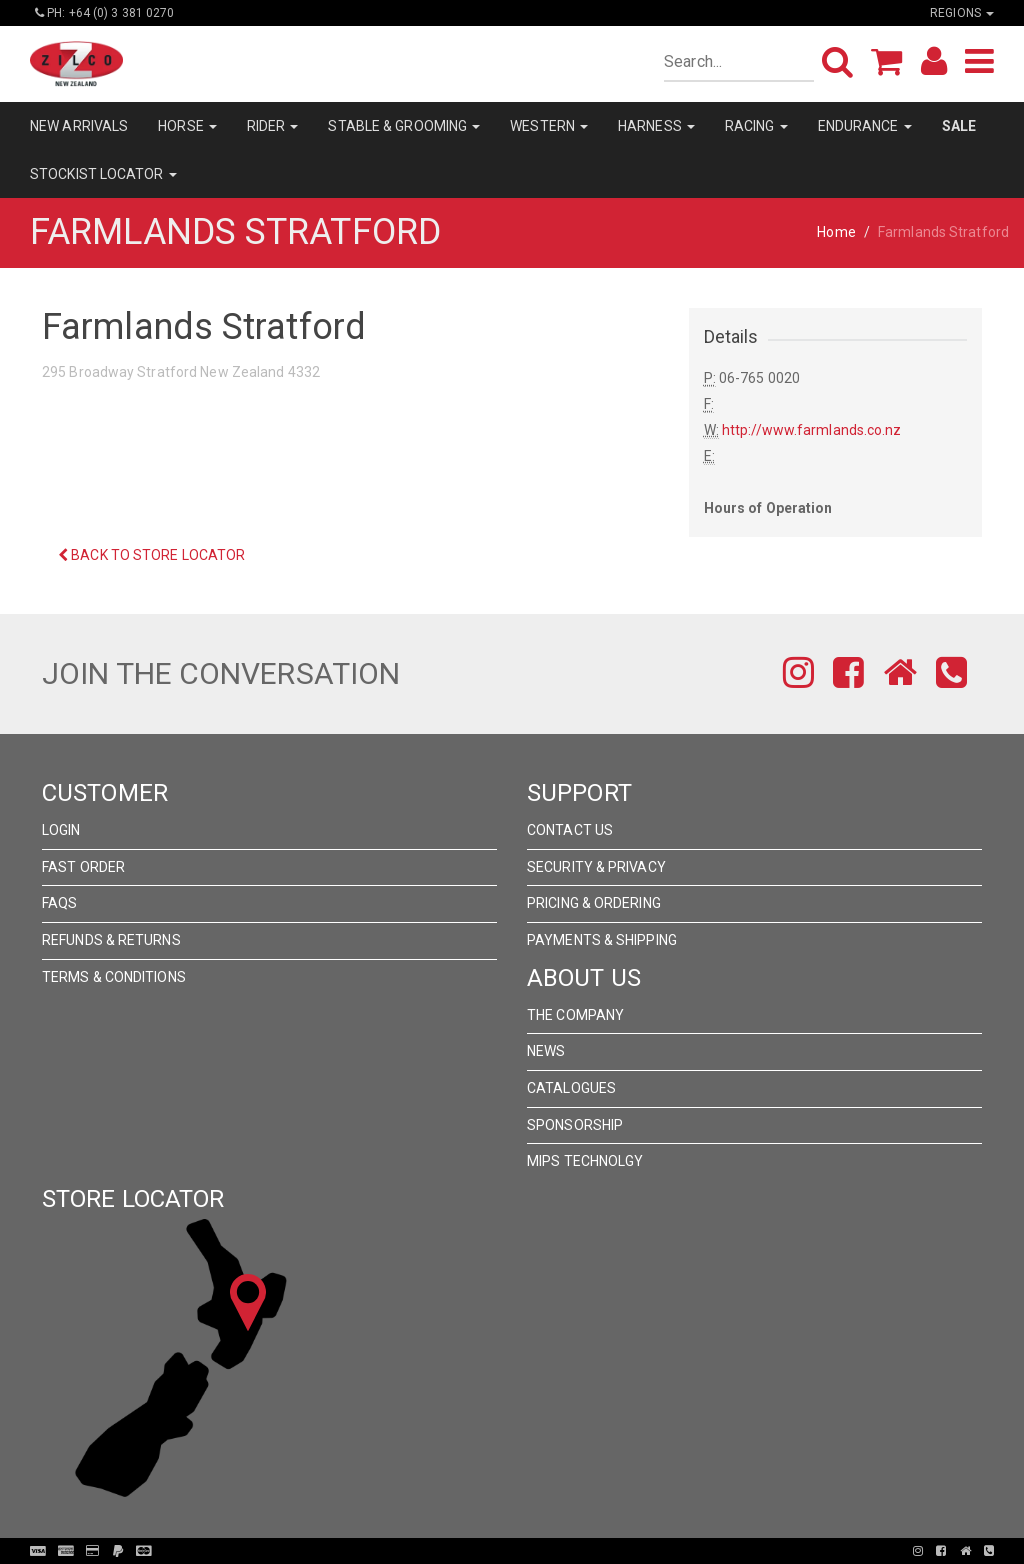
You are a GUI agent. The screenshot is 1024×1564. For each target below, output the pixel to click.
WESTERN (549, 126)
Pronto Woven (518, 1551)
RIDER (273, 126)
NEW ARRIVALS (79, 126)
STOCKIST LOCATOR (103, 174)
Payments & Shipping (602, 940)
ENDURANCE (865, 126)
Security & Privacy (596, 867)
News (546, 1051)
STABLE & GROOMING (404, 126)
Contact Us (570, 830)
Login (61, 830)
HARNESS (656, 126)
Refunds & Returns (111, 940)
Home (836, 232)
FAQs (59, 903)
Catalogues (571, 1088)
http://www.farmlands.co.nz (812, 430)
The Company (575, 1015)
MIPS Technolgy (585, 1161)
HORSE (187, 126)
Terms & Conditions (114, 977)
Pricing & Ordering (594, 903)
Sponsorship (575, 1125)
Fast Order (83, 867)
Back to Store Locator (151, 555)
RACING (756, 126)
